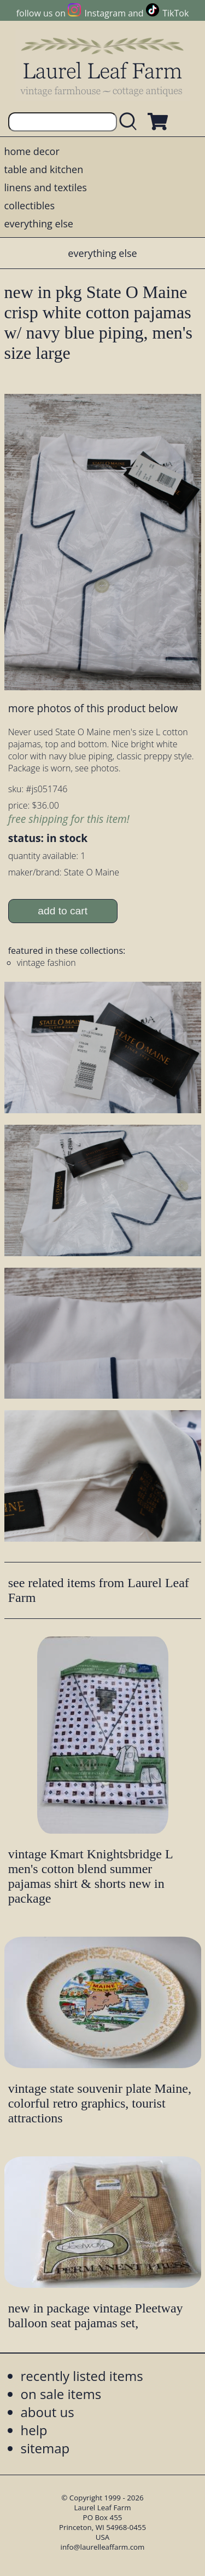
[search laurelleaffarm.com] (130, 121)
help (34, 2430)
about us (47, 2412)
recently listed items (82, 2376)
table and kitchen (44, 169)
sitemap (45, 2448)
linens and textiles (45, 187)
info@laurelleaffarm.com (103, 2547)
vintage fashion (46, 963)
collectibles (29, 205)
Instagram (105, 13)
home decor (32, 151)
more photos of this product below (93, 708)
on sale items (61, 2394)
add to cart (62, 911)
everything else (38, 223)
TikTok (175, 13)
